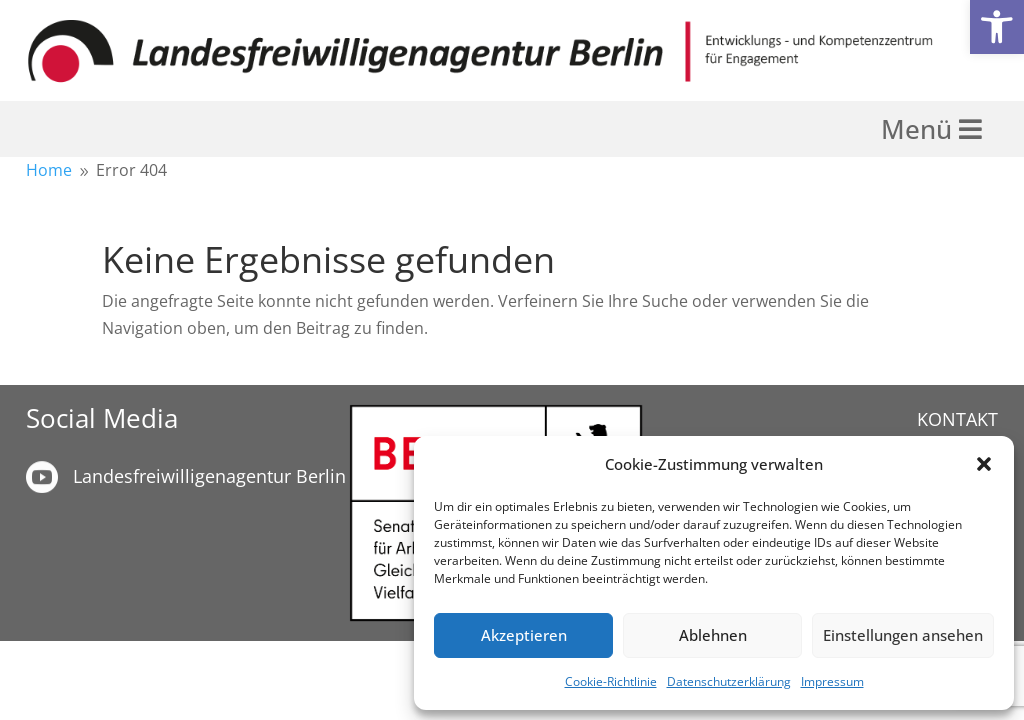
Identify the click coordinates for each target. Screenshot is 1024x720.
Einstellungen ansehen (903, 635)
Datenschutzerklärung (729, 681)
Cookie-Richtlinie (611, 681)
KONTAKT (957, 419)
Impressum (832, 681)
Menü (920, 129)
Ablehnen (713, 635)
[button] (997, 27)
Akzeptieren (524, 635)
